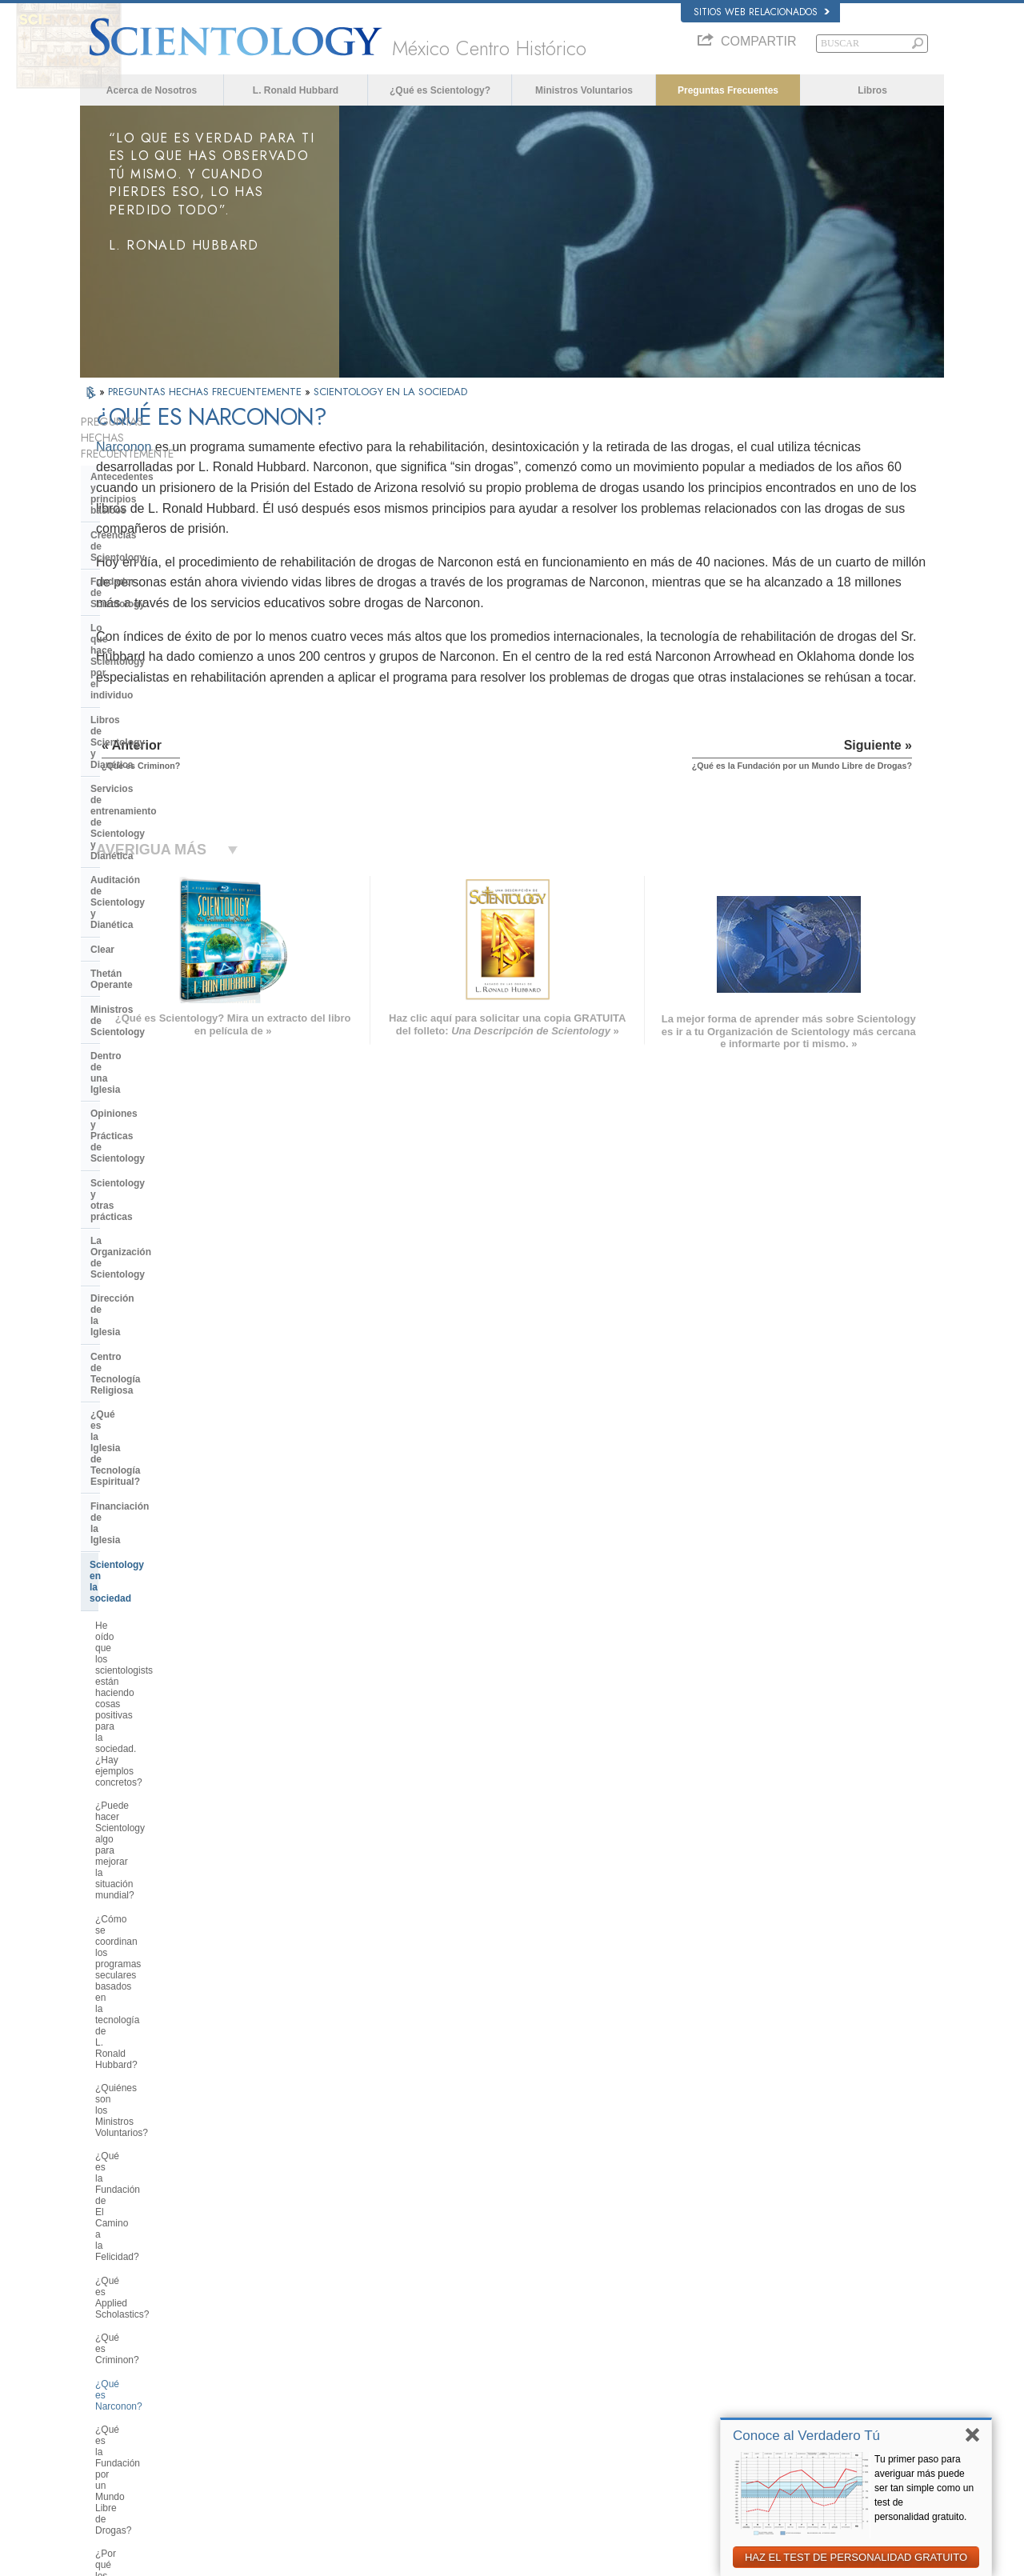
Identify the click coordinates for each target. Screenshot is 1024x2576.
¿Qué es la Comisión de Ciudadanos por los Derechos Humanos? (158, 1409)
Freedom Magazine (745, 2414)
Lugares (491, 2429)
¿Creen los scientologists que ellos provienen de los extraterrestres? (169, 1874)
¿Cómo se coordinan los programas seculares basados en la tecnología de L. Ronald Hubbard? (166, 1102)
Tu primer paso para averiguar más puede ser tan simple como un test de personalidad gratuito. (924, 2488)
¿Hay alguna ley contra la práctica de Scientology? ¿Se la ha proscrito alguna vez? (167, 1995)
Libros (872, 90)
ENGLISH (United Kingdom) (143, 2318)
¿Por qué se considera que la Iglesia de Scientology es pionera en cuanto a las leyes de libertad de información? (170, 1460)
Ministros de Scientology (147, 724)
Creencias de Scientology (148, 496)
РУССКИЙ (109, 2399)
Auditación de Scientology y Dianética (154, 645)
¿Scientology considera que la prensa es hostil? (159, 1759)
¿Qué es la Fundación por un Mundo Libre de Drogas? (157, 1288)
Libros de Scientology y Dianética (167, 580)
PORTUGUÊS (293, 2411)
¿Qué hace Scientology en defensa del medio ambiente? (170, 1506)
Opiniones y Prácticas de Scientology (147, 778)
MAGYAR (284, 2303)
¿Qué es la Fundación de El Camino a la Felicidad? (154, 1182)
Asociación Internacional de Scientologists (789, 2399)
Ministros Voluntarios (584, 90)
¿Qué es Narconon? (138, 1259)
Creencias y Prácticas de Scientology (548, 2306)
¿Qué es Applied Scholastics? (158, 1212)
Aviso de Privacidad (694, 2559)
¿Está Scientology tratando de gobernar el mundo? (159, 2104)
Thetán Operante (128, 700)
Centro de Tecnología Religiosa (161, 881)
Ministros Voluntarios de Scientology (778, 2383)
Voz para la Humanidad (520, 2321)
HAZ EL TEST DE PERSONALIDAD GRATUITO (856, 2557)
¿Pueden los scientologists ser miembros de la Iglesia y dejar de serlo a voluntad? (165, 1799)
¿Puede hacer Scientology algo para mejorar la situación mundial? (168, 1056)
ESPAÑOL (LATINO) (306, 2349)
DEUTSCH (109, 2445)
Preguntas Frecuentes (728, 90)
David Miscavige (739, 2353)
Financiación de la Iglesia (148, 941)
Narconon (299, 447)
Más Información (507, 2399)
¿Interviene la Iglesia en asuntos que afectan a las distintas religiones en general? (164, 1604)
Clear (102, 676)
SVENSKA (286, 2333)
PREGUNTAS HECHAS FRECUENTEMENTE (206, 391)
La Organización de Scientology (163, 832)
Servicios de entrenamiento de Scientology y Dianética (160, 610)
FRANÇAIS (110, 2349)
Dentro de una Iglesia (138, 748)
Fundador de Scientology (148, 520)
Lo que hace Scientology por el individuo (161, 550)
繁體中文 (105, 2414)
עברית (103, 2366)
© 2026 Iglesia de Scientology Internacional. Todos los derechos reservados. (229, 2559)
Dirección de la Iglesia (140, 856)
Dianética (725, 2306)
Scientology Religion (747, 2337)
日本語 (101, 2383)
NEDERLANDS (118, 2429)
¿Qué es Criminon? (136, 1235)
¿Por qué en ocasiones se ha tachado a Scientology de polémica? (157, 1719)
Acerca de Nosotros (151, 90)
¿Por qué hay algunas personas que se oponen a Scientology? (163, 1678)
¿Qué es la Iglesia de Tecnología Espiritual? (164, 911)
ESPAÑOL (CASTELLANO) (319, 2365)
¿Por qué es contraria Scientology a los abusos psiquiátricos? (167, 1369)
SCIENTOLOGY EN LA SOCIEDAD (390, 391)
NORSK (281, 2318)
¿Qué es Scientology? (440, 90)
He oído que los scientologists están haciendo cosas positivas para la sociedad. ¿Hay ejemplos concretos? (165, 1010)
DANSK (103, 2333)
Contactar (494, 2414)
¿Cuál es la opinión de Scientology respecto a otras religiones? (169, 1644)
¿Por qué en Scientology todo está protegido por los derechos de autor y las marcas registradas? (168, 1949)
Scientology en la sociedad (151, 966)
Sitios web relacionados (762, 12)
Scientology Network (747, 2321)
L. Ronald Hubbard (295, 90)
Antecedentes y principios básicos (150, 466)
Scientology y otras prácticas (157, 808)
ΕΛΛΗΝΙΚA (288, 2380)
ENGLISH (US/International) (143, 2303)
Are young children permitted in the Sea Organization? (169, 2138)
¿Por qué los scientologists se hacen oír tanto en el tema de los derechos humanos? (165, 1328)
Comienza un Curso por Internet (770, 2368)
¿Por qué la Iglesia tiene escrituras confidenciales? (169, 1840)
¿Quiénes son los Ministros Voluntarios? (153, 1148)
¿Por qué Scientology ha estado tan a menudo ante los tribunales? (167, 1909)
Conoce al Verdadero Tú (806, 2435)
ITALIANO (285, 2395)
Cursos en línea (506, 2383)
